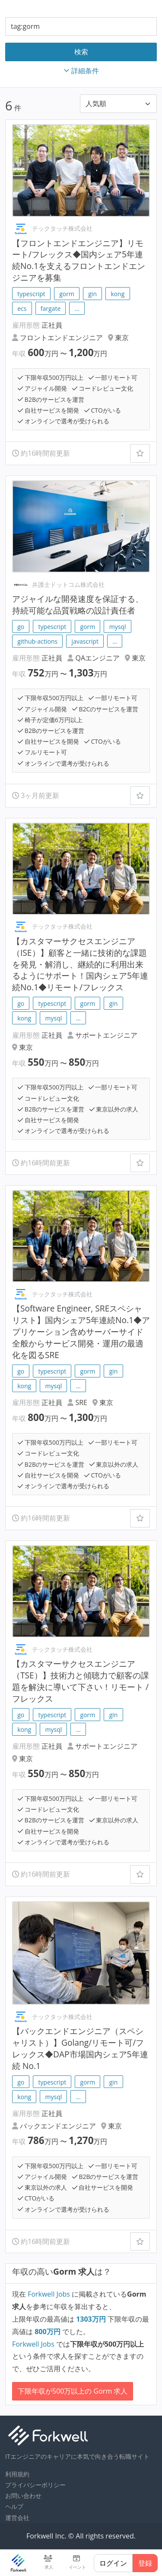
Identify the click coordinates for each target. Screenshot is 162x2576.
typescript (31, 294)
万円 (92, 2319)
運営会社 (17, 2517)
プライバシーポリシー (35, 2485)
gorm (66, 294)
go (20, 627)
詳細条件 (81, 70)
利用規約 (17, 2474)
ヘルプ (14, 2506)
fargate (50, 308)
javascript (85, 641)
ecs (21, 308)
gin (92, 294)
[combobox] (81, 26)
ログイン (113, 2563)
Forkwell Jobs (49, 2294)
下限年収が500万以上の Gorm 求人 (72, 2391)
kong (117, 294)
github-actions (37, 641)
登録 (145, 2563)
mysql (117, 627)
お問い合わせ (23, 2495)
